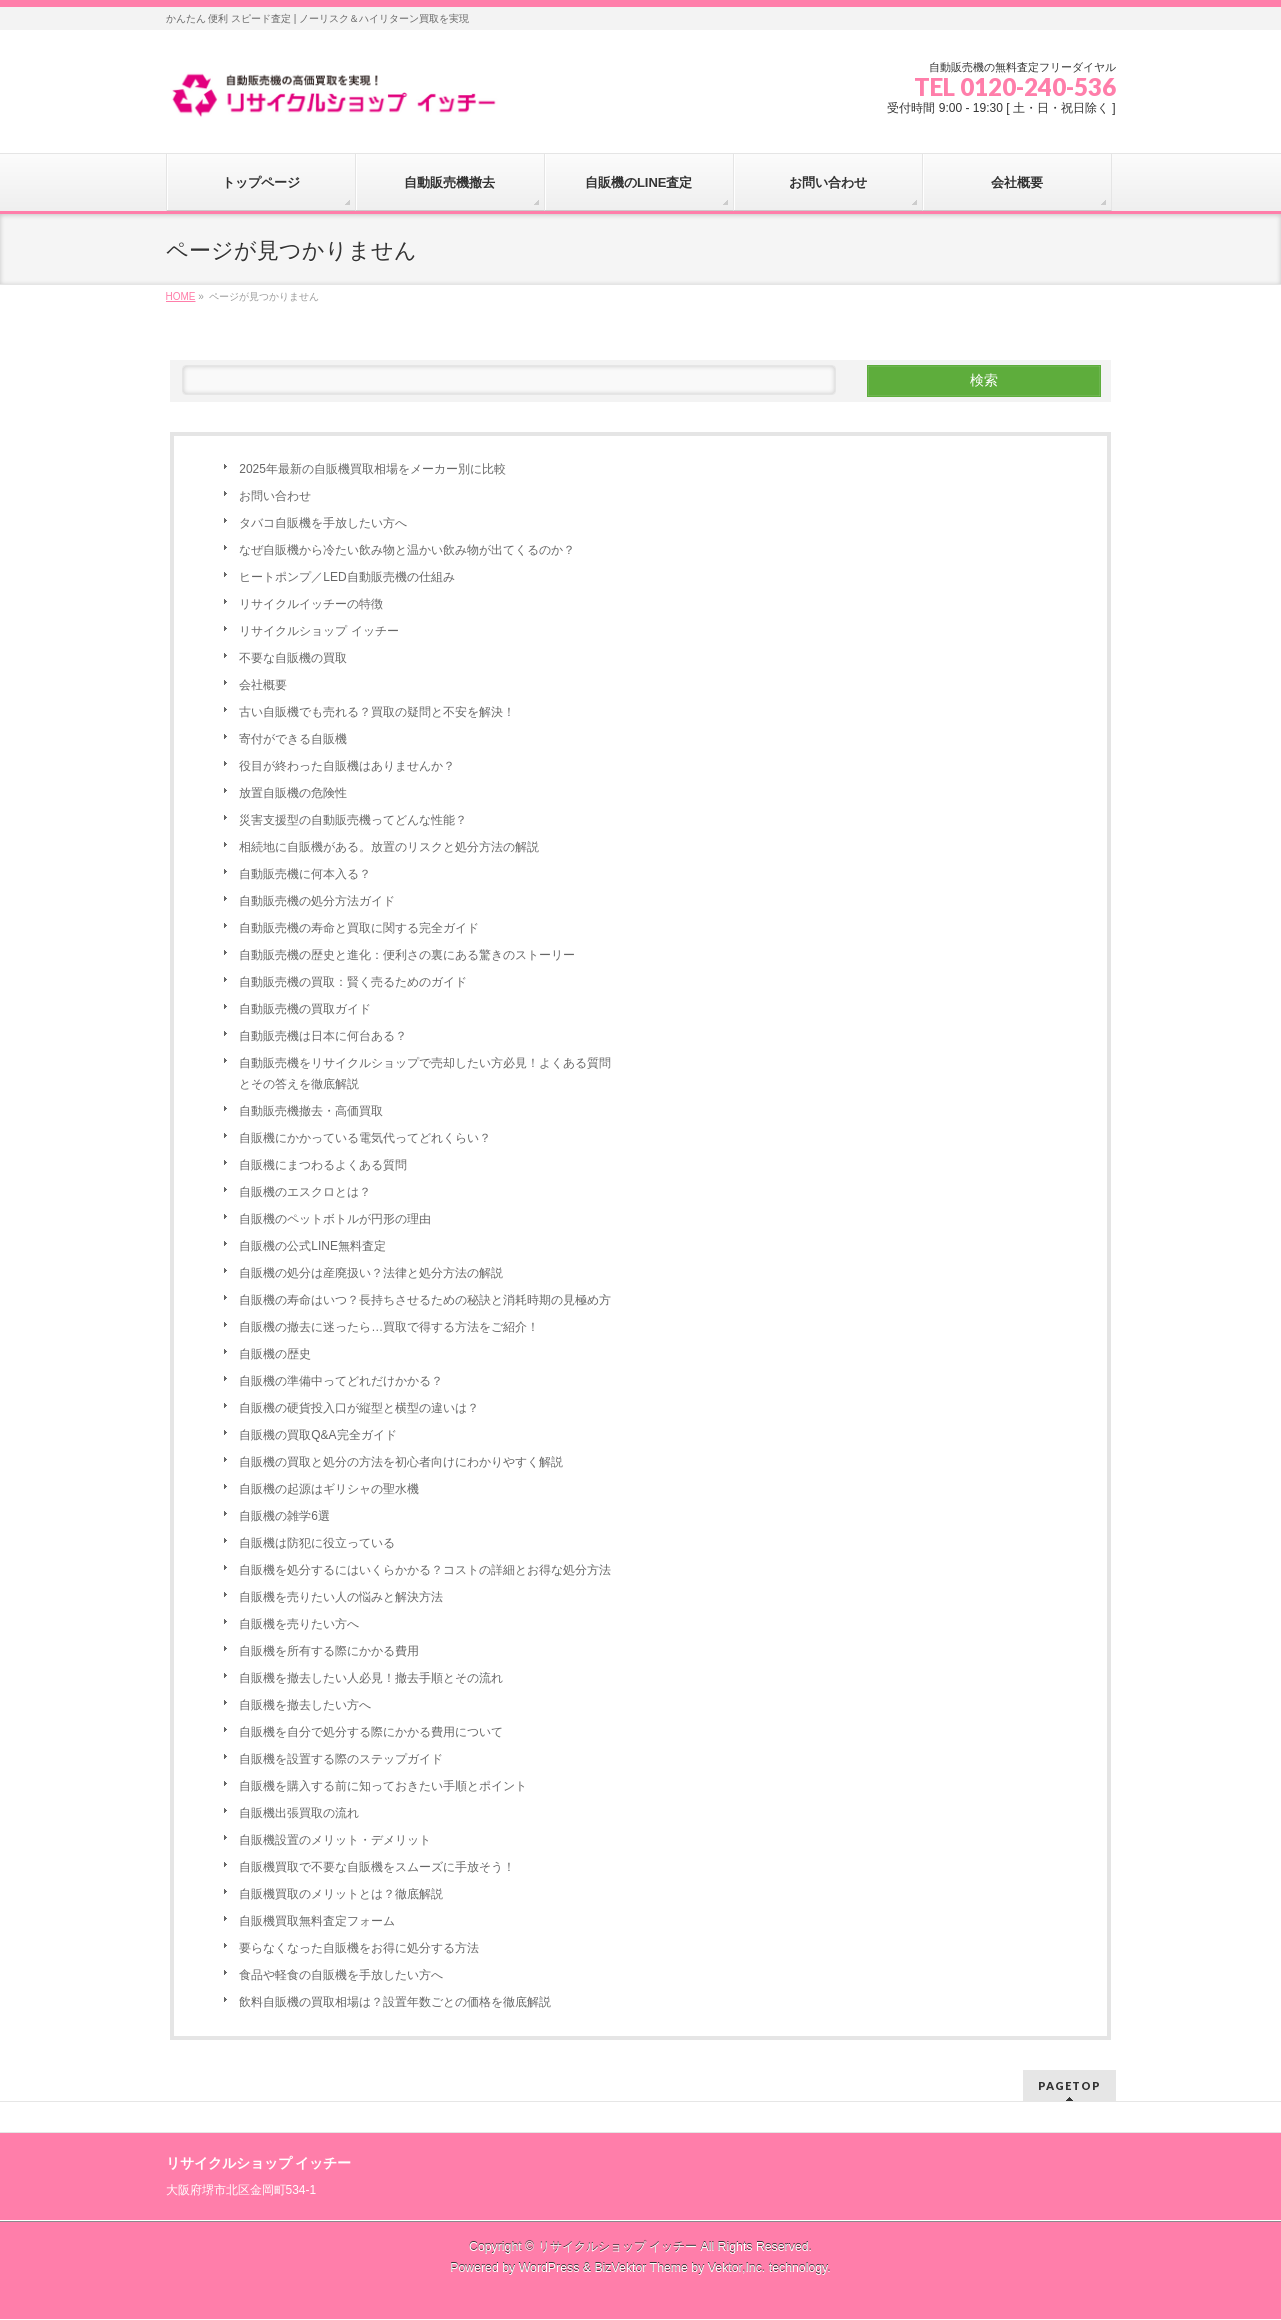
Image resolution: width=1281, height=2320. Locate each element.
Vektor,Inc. (737, 2268)
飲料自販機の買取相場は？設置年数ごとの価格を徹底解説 (395, 2002)
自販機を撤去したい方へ (305, 1705)
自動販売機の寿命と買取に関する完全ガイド (359, 928)
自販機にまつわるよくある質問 (323, 1165)
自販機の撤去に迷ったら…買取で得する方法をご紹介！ (389, 1327)
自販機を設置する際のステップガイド (341, 1759)
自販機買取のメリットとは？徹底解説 (341, 1894)
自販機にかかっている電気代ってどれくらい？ (365, 1138)
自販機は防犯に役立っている (317, 1543)
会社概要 (263, 685)
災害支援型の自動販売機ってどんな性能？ (353, 820)
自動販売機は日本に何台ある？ (323, 1036)
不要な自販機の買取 (293, 658)
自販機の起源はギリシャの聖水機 (329, 1489)
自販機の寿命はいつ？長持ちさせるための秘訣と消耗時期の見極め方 (425, 1300)
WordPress (549, 2268)
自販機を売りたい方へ (299, 1624)
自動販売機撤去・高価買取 (311, 1111)
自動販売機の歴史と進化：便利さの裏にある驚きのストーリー (407, 955)
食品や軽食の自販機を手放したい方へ (341, 1975)
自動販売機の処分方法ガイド (317, 901)
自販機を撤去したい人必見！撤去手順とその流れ (371, 1678)
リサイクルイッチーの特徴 (311, 604)
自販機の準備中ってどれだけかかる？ (341, 1381)
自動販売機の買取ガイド (305, 1009)
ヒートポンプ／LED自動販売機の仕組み (346, 577)
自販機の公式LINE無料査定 (312, 1246)
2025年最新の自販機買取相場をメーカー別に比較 (372, 469)
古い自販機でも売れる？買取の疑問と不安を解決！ (377, 712)
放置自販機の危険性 (293, 793)
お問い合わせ (275, 496)
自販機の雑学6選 (284, 1516)
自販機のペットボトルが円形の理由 (335, 1219)
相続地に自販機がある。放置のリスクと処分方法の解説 (389, 847)
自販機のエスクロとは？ (305, 1192)
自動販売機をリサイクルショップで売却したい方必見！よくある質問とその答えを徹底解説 (425, 1073)
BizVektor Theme (641, 2268)
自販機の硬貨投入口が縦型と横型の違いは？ (359, 1408)
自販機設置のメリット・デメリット (335, 1840)
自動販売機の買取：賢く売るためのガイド (353, 982)
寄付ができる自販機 (293, 739)
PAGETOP (1069, 2085)
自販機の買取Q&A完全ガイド (317, 1435)
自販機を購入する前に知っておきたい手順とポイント (383, 1786)
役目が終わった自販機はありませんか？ (347, 766)
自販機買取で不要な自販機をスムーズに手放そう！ (377, 1867)
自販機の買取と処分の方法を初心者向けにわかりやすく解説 (401, 1462)
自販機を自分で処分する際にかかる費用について (371, 1732)
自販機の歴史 (275, 1354)
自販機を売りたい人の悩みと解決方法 (341, 1597)
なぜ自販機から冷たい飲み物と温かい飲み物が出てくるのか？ (407, 550)
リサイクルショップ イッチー (318, 631)
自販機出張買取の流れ (299, 1813)
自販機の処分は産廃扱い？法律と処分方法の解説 (371, 1273)
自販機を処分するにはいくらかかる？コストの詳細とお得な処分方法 (425, 1570)
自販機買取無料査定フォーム (317, 1921)
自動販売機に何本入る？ (305, 874)
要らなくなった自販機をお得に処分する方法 (359, 1948)
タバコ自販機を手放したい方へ (323, 523)
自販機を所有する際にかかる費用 (329, 1651)
